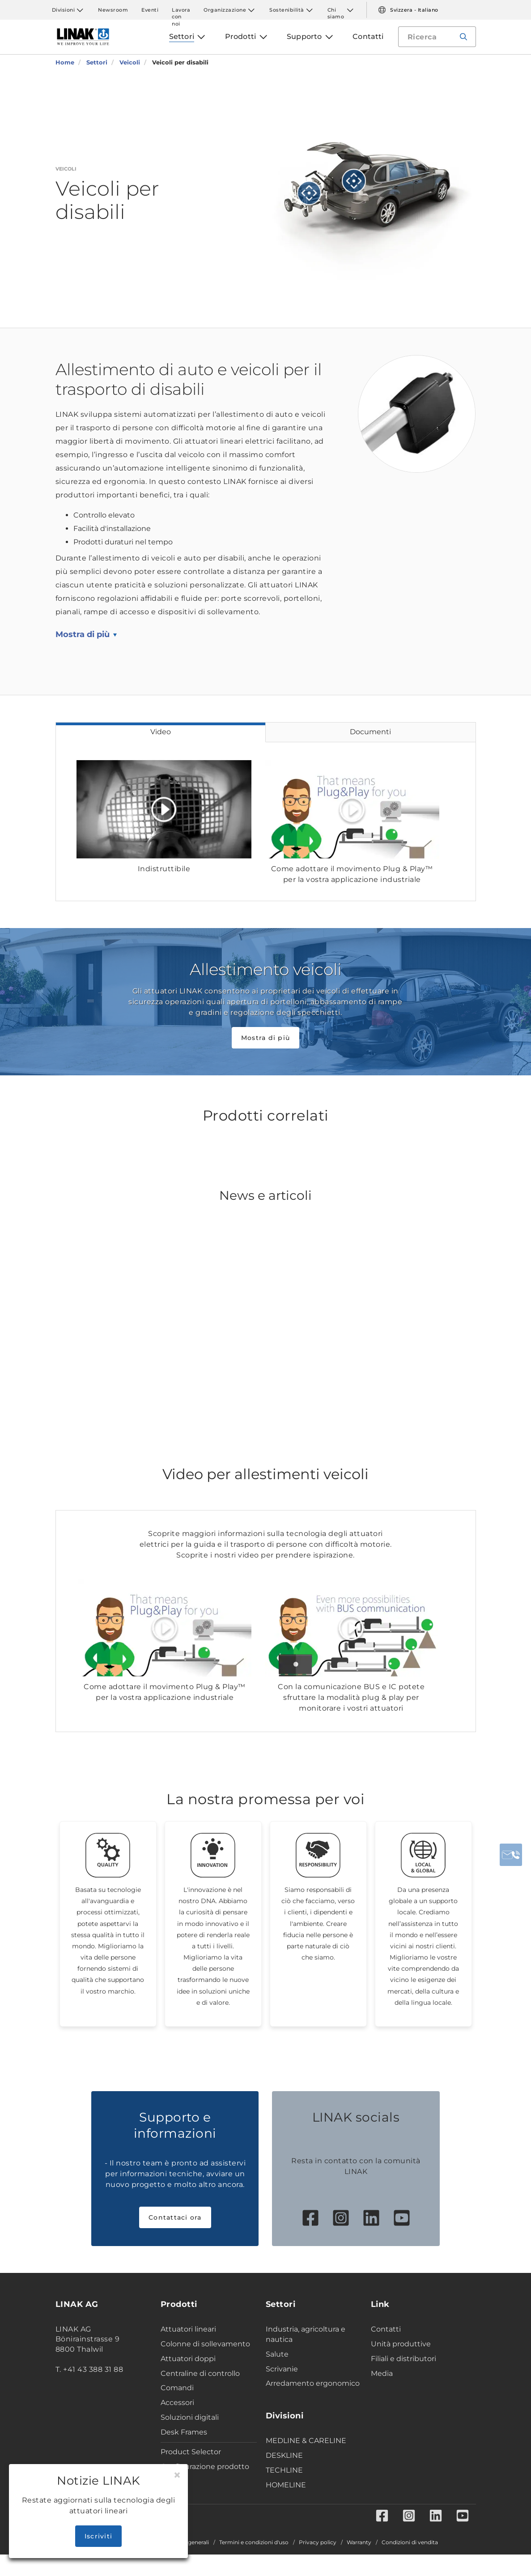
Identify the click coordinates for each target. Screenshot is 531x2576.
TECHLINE (284, 2470)
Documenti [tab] (370, 731)
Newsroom (113, 10)
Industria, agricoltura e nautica (305, 2334)
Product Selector (191, 2452)
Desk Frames (184, 2432)
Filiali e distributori (403, 2358)
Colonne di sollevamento (205, 2344)
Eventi (149, 10)
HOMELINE (286, 2485)
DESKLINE (284, 2455)
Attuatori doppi (188, 2358)
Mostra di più (82, 634)
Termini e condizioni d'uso (254, 2542)
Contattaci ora (175, 2217)
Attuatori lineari (188, 2329)
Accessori (177, 2402)
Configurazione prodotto (205, 2466)
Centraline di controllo (200, 2373)
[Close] (177, 2475)
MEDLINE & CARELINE (306, 2440)
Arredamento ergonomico (313, 2383)
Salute (277, 2354)
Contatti (386, 2329)
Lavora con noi (181, 10)
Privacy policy (317, 2542)
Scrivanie (282, 2369)
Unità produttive (401, 2344)
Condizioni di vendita (410, 2542)
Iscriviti (98, 2536)
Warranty (359, 2542)
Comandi (177, 2387)
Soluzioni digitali (190, 2417)
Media (382, 2373)
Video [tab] (160, 731)
